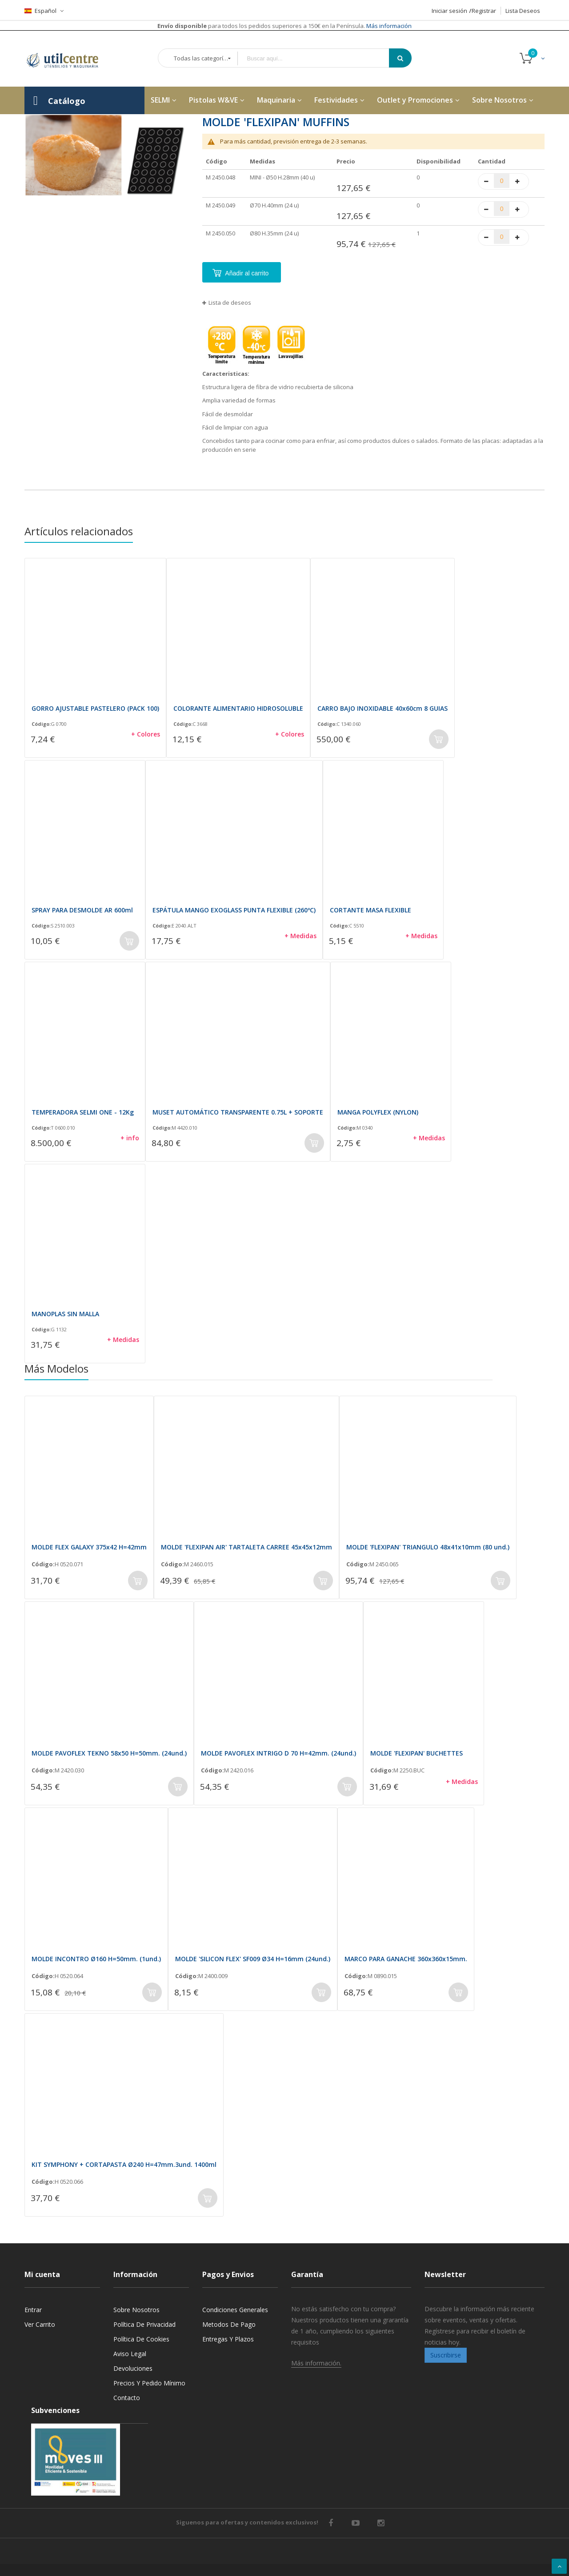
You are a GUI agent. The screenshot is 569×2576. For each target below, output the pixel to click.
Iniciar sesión (449, 11)
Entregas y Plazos (228, 2339)
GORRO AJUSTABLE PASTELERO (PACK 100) (95, 708)
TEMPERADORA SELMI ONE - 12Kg (83, 1112)
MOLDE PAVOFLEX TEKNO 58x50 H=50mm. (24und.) (109, 1753)
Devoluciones (132, 2368)
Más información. (316, 2363)
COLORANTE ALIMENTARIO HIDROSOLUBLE (238, 708)
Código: (41, 724)
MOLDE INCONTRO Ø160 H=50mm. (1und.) (96, 1959)
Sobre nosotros (136, 2309)
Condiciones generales (235, 2309)
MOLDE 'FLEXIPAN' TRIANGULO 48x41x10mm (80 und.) (427, 1547)
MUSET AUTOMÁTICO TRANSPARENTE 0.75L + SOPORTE (237, 1112)
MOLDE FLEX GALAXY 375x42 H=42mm (89, 1547)
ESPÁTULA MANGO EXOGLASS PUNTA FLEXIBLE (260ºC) (234, 910)
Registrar (484, 11)
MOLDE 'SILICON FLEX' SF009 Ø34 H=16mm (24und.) (252, 1959)
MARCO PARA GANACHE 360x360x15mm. (406, 1959)
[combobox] (319, 58)
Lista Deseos (522, 11)
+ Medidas (300, 936)
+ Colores (145, 734)
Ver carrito (39, 2324)
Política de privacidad (144, 2324)
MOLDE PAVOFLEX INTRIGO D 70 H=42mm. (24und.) (278, 1753)
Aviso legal (129, 2353)
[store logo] (68, 59)
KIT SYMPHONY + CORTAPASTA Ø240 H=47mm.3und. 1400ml (124, 2164)
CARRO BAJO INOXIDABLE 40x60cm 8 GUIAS (382, 708)
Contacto (126, 2397)
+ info (129, 1138)
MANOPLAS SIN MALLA (65, 1314)
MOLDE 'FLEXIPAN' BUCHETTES (416, 1753)
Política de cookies (141, 2339)
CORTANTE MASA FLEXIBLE (370, 910)
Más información (388, 26)
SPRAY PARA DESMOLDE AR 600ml (82, 910)
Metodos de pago (229, 2324)
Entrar (33, 2309)
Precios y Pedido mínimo (149, 2383)
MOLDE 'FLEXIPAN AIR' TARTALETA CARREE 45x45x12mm (246, 1547)
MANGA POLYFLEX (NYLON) (377, 1112)
